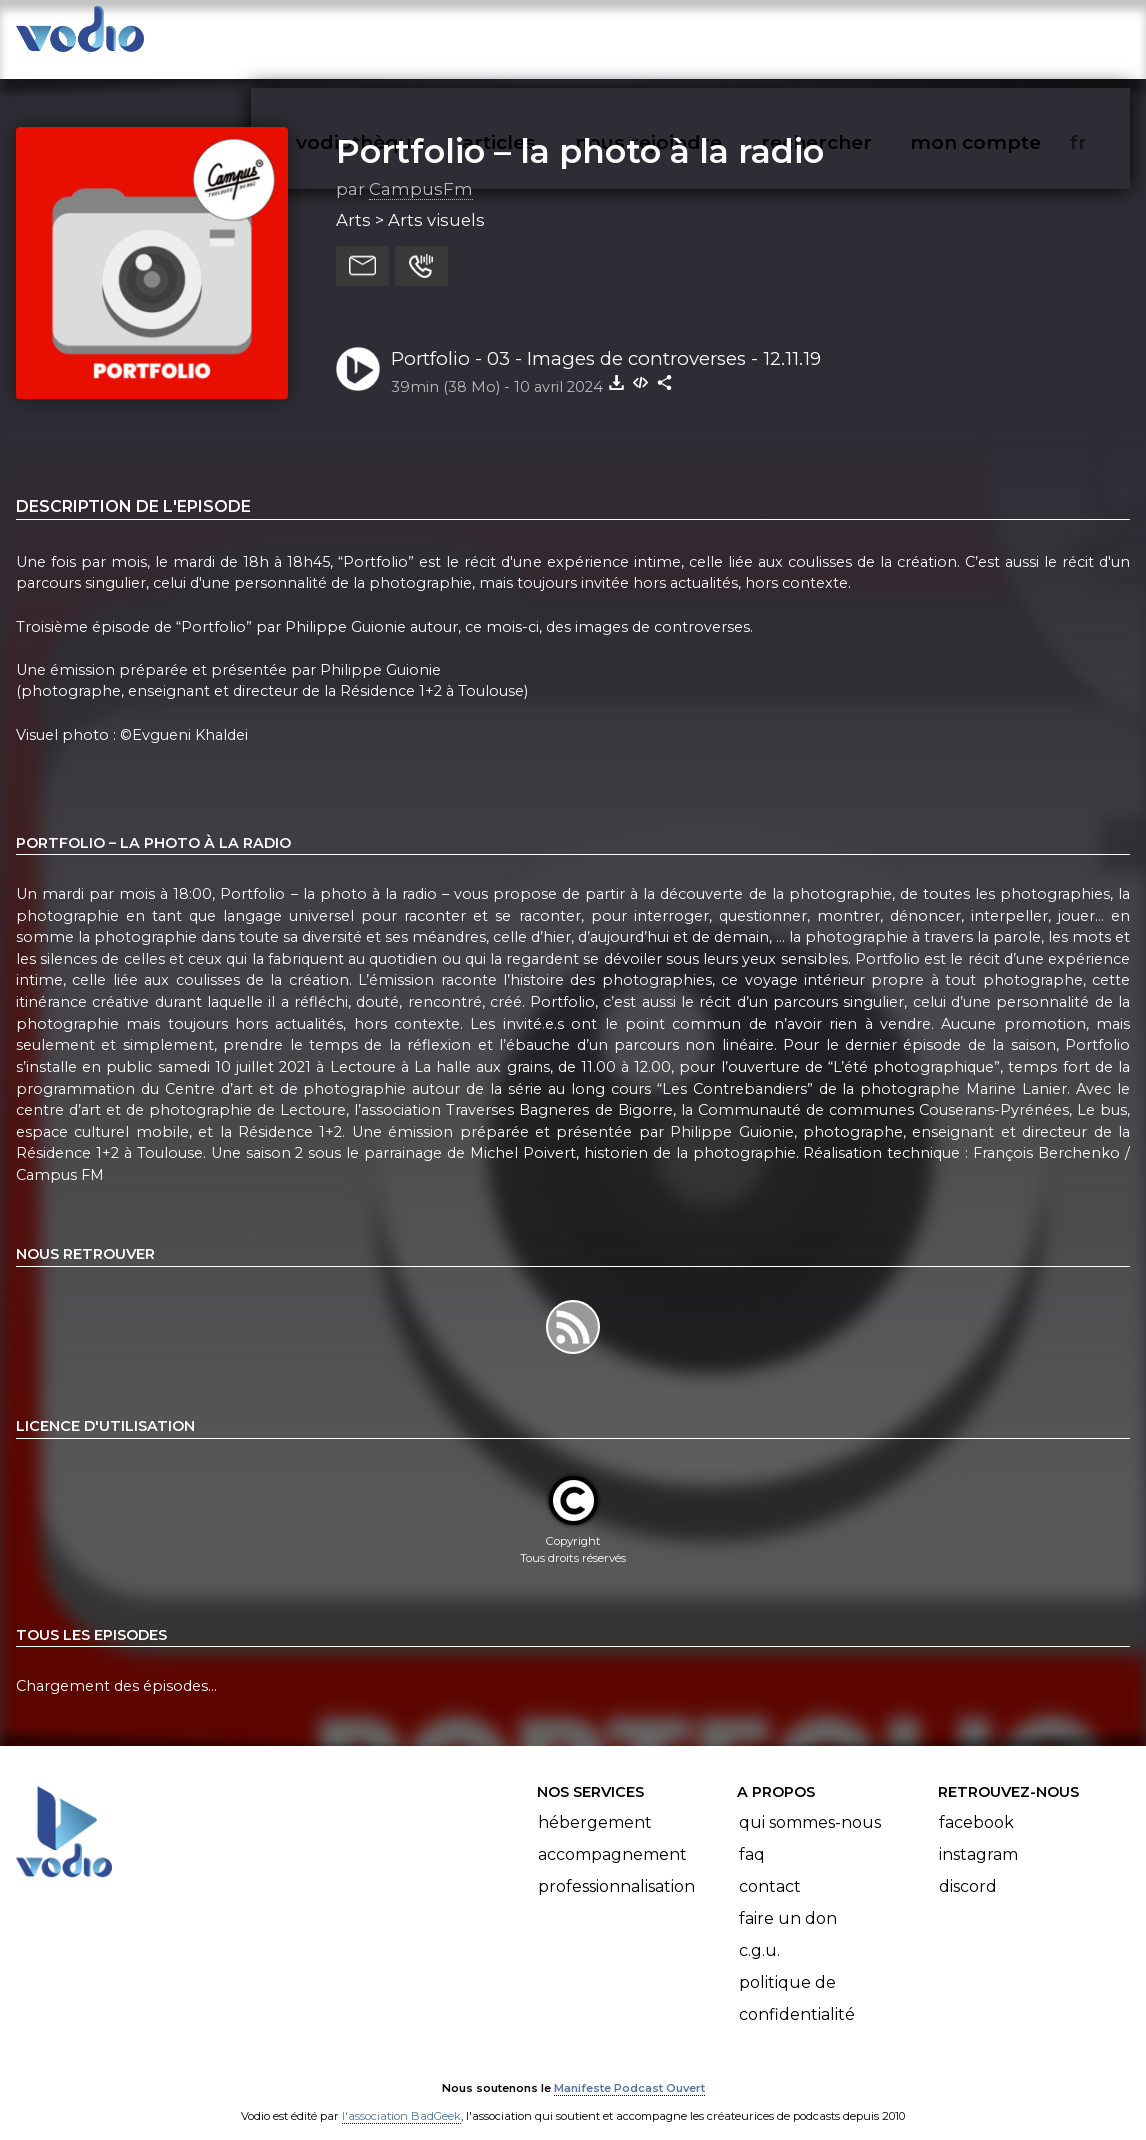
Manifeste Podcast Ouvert (629, 2068)
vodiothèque (408, 36)
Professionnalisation (616, 1866)
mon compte (1008, 36)
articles (544, 36)
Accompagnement (612, 1834)
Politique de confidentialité (797, 1978)
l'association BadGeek (401, 2096)
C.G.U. (759, 1930)
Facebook (976, 1802)
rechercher (852, 36)
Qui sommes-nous (810, 1802)
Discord (968, 1866)
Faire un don (788, 1898)
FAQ (752, 1834)
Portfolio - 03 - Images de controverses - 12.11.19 (606, 338)
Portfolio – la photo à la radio (580, 131)
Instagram (978, 1834)
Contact (770, 1866)
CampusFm (421, 169)
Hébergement (595, 1802)
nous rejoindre (689, 36)
